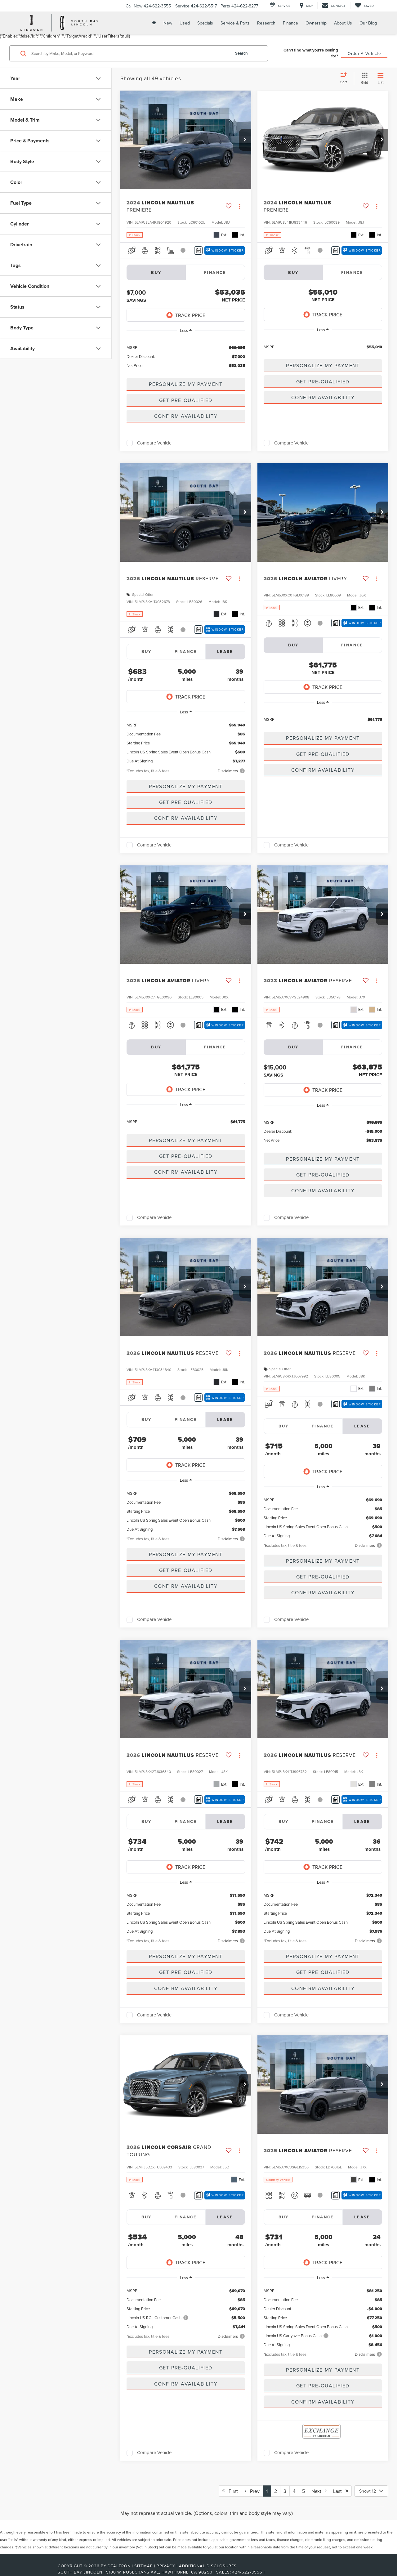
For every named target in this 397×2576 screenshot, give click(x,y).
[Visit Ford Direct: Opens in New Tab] (268, 2572)
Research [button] (266, 23)
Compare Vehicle (154, 443)
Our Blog (368, 23)
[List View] (380, 78)
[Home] (153, 23)
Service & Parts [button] (235, 23)
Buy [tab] (146, 651)
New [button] (167, 23)
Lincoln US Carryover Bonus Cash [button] (296, 2335)
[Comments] (198, 250)
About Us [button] (343, 23)
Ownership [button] (316, 23)
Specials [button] (205, 23)
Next (319, 2491)
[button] (245, 140)
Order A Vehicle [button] (364, 53)
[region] (186, 356)
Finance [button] (290, 23)
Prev (252, 2491)
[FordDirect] (37, 2572)
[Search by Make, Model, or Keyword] (130, 53)
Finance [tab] (215, 272)
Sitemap (143, 2566)
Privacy (166, 2566)
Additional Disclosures (208, 2566)
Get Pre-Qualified (185, 400)
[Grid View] (363, 78)
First (230, 2491)
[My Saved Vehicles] (364, 5)
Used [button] (185, 23)
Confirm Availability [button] (186, 416)
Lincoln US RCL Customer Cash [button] (158, 2317)
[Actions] (239, 206)
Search (241, 53)
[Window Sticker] (224, 250)
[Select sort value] (345, 78)
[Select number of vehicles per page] (371, 2491)
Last (340, 2491)
